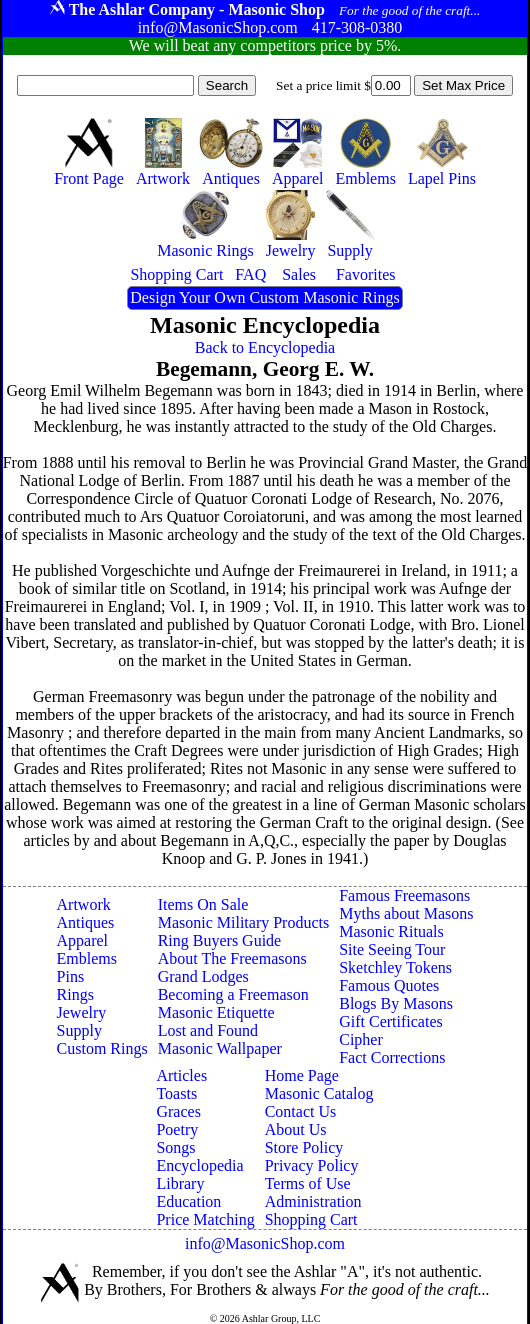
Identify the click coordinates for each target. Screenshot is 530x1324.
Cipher (361, 1039)
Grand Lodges (203, 976)
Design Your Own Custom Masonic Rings (264, 297)
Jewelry (82, 1012)
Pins (71, 976)
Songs (175, 1147)
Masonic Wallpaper (220, 1048)
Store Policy (304, 1147)
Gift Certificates (391, 1021)
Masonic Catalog (319, 1093)
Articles (181, 1075)
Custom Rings (102, 1048)
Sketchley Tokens (395, 967)
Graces (178, 1111)
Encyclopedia (199, 1165)
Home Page (302, 1075)
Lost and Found (208, 1030)
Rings (75, 994)
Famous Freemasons (404, 895)
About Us (296, 1129)
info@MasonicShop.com (265, 1243)
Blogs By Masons (396, 1003)
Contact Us (301, 1111)
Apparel (83, 940)
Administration (313, 1201)
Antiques (86, 922)
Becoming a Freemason (233, 994)
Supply (79, 1030)
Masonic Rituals (391, 931)
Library (180, 1183)
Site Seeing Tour (392, 949)
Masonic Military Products (244, 922)
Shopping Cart (311, 1219)
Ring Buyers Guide (220, 940)
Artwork (84, 904)
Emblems (87, 958)
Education (188, 1201)
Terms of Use (308, 1183)
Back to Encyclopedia (265, 347)
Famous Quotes (389, 985)
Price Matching (205, 1219)
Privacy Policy (312, 1165)
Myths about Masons (406, 913)
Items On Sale (203, 904)
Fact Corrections (392, 1057)
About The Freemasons (232, 958)
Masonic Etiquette (216, 1012)
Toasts (176, 1093)
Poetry (177, 1129)
